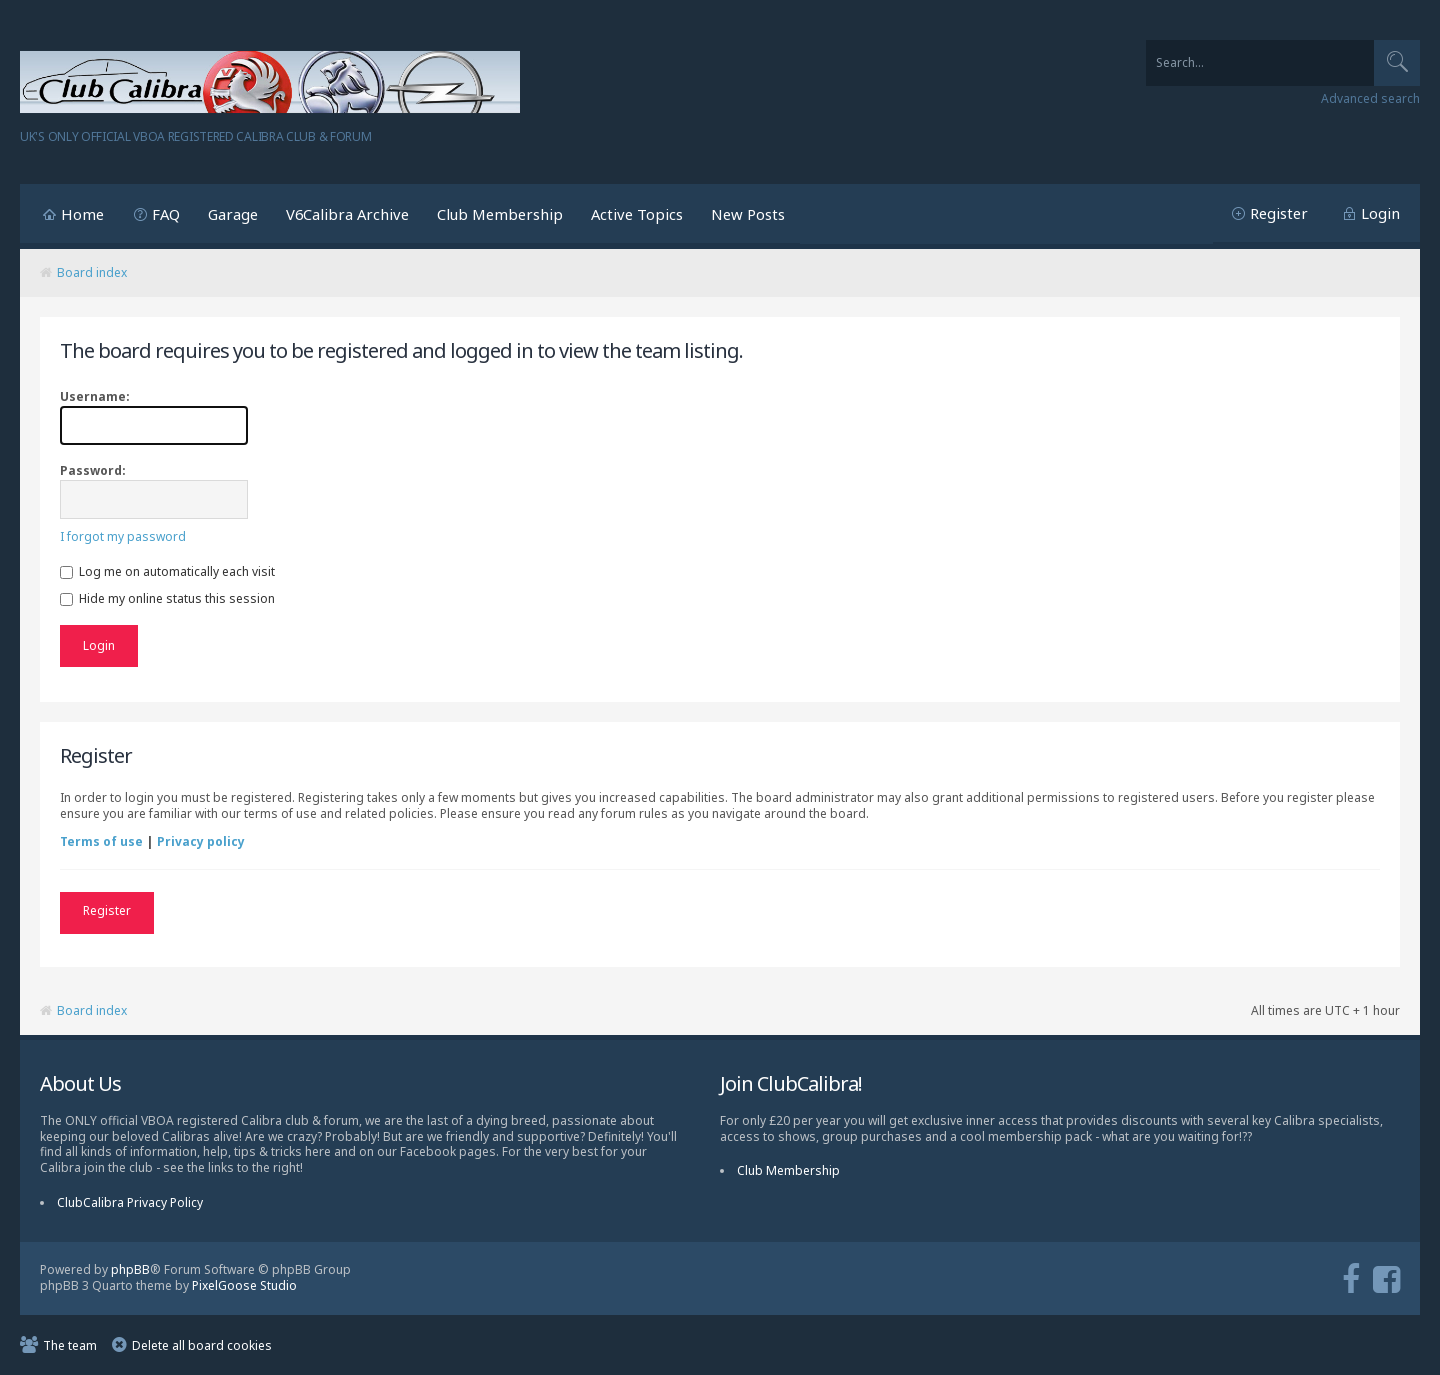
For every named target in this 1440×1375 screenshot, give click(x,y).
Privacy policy (201, 841)
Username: (95, 396)
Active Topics (637, 214)
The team (70, 1345)
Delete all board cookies (202, 1345)
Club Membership (500, 214)
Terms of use (101, 841)
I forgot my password (123, 536)
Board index (92, 272)
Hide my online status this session (167, 598)
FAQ (166, 214)
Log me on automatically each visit (167, 571)
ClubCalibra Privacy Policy (130, 1202)
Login (1380, 213)
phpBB (130, 1269)
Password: (93, 470)
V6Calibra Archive (347, 214)
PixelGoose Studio (244, 1285)
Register (1279, 213)
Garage (233, 214)
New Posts (748, 214)
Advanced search (1370, 99)
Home (82, 214)
